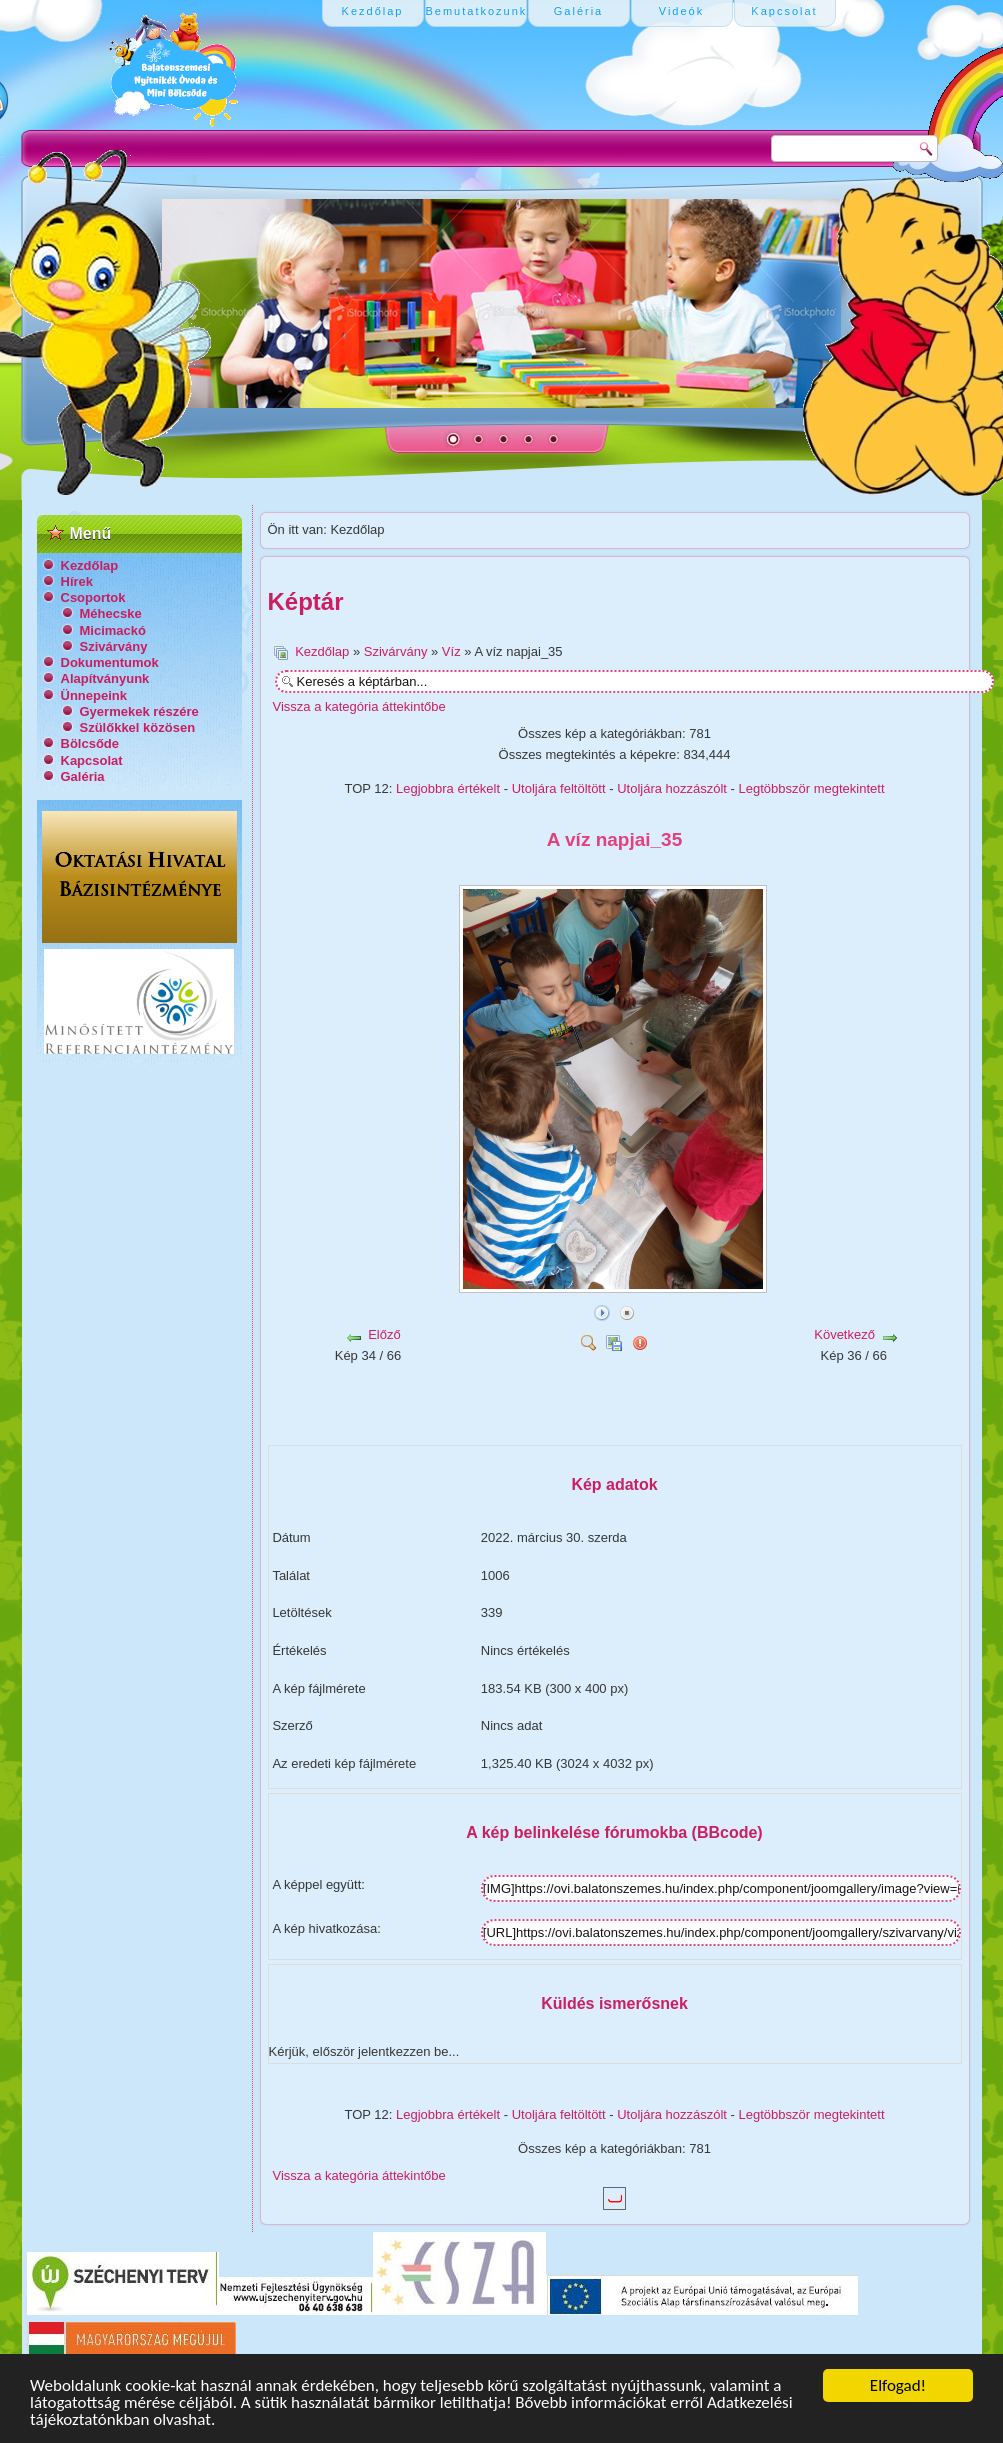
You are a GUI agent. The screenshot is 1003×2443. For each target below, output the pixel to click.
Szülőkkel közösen (138, 727)
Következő (844, 1334)
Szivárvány (114, 646)
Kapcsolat (92, 760)
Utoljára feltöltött (559, 788)
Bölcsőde (90, 743)
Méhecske (111, 613)
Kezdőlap (90, 565)
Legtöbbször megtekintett (812, 788)
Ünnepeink (94, 695)
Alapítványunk (105, 678)
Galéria (83, 776)
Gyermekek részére (139, 711)
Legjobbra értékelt (448, 788)
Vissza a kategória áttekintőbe (359, 706)
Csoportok (93, 597)
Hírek (77, 581)
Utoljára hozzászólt (672, 788)
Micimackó (113, 630)
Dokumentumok (110, 662)
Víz (451, 651)
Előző (384, 1334)
